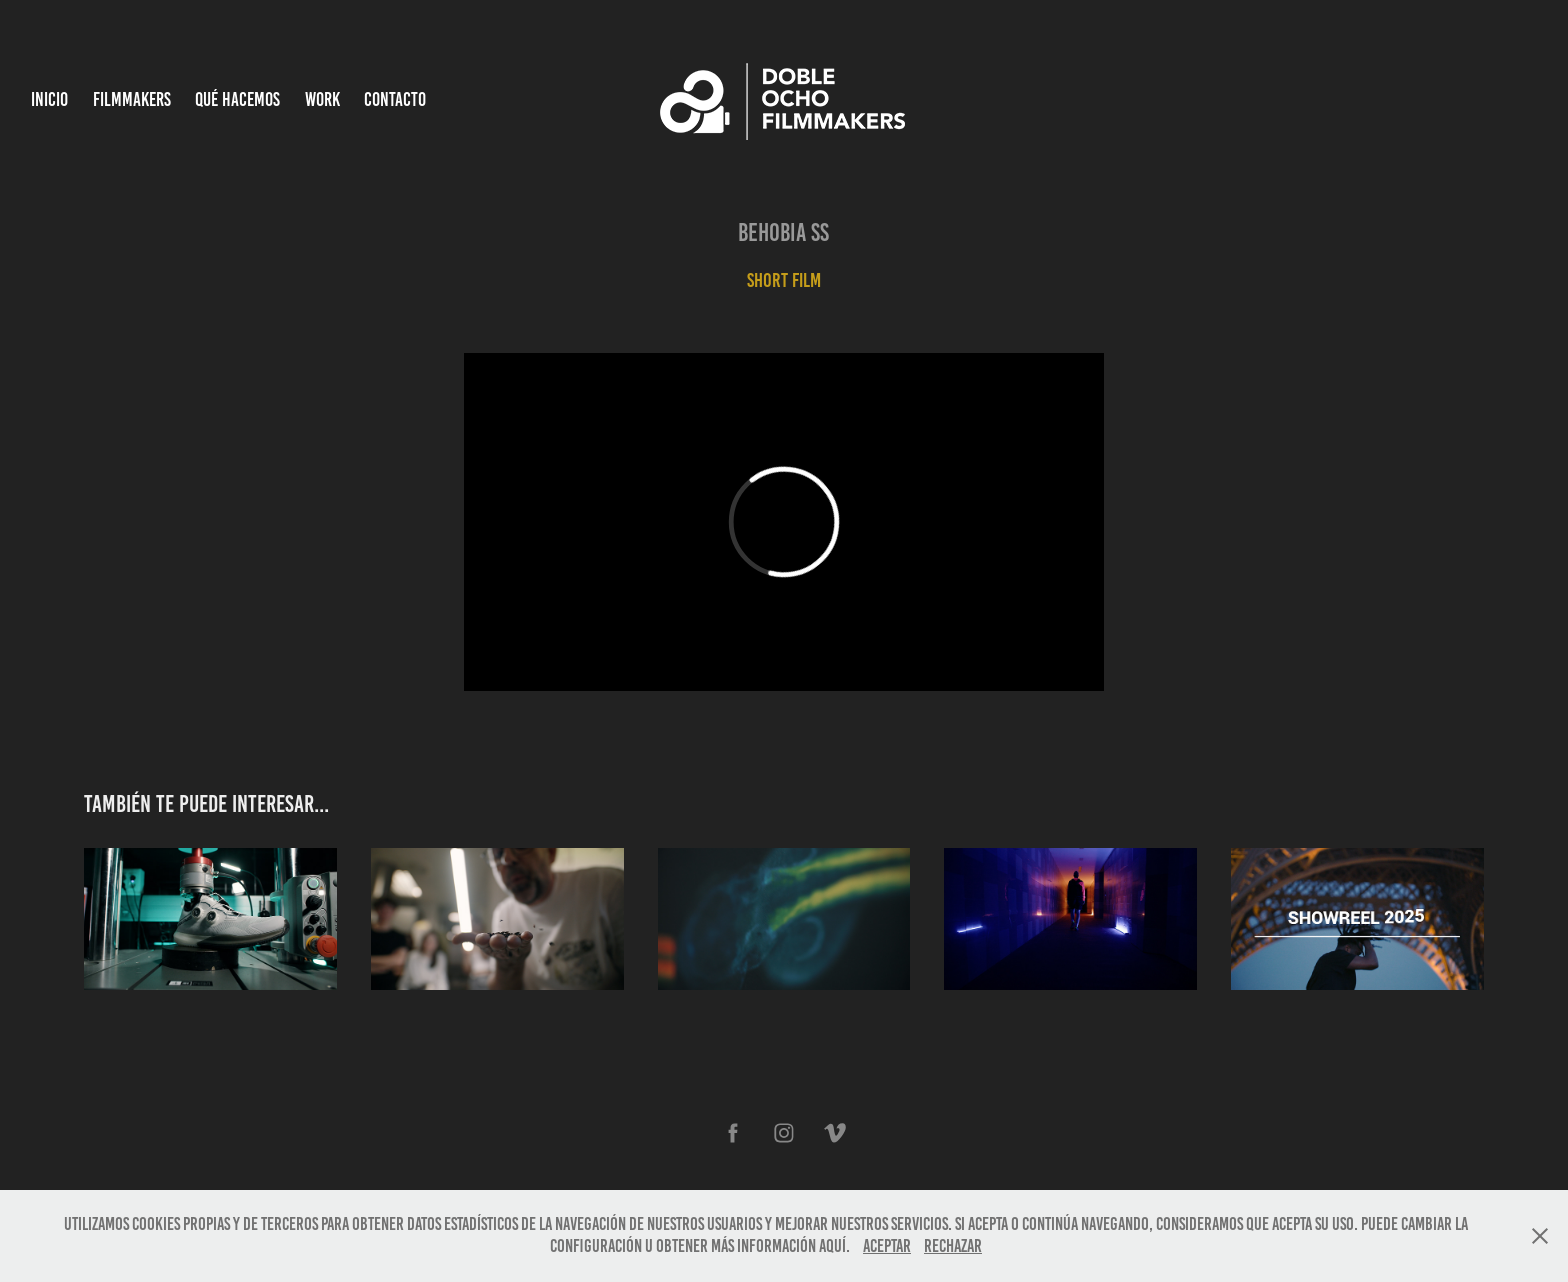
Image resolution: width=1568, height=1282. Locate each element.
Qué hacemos (237, 99)
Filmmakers (132, 99)
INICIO (49, 99)
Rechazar (953, 1246)
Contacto (395, 99)
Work (322, 99)
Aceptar (887, 1246)
